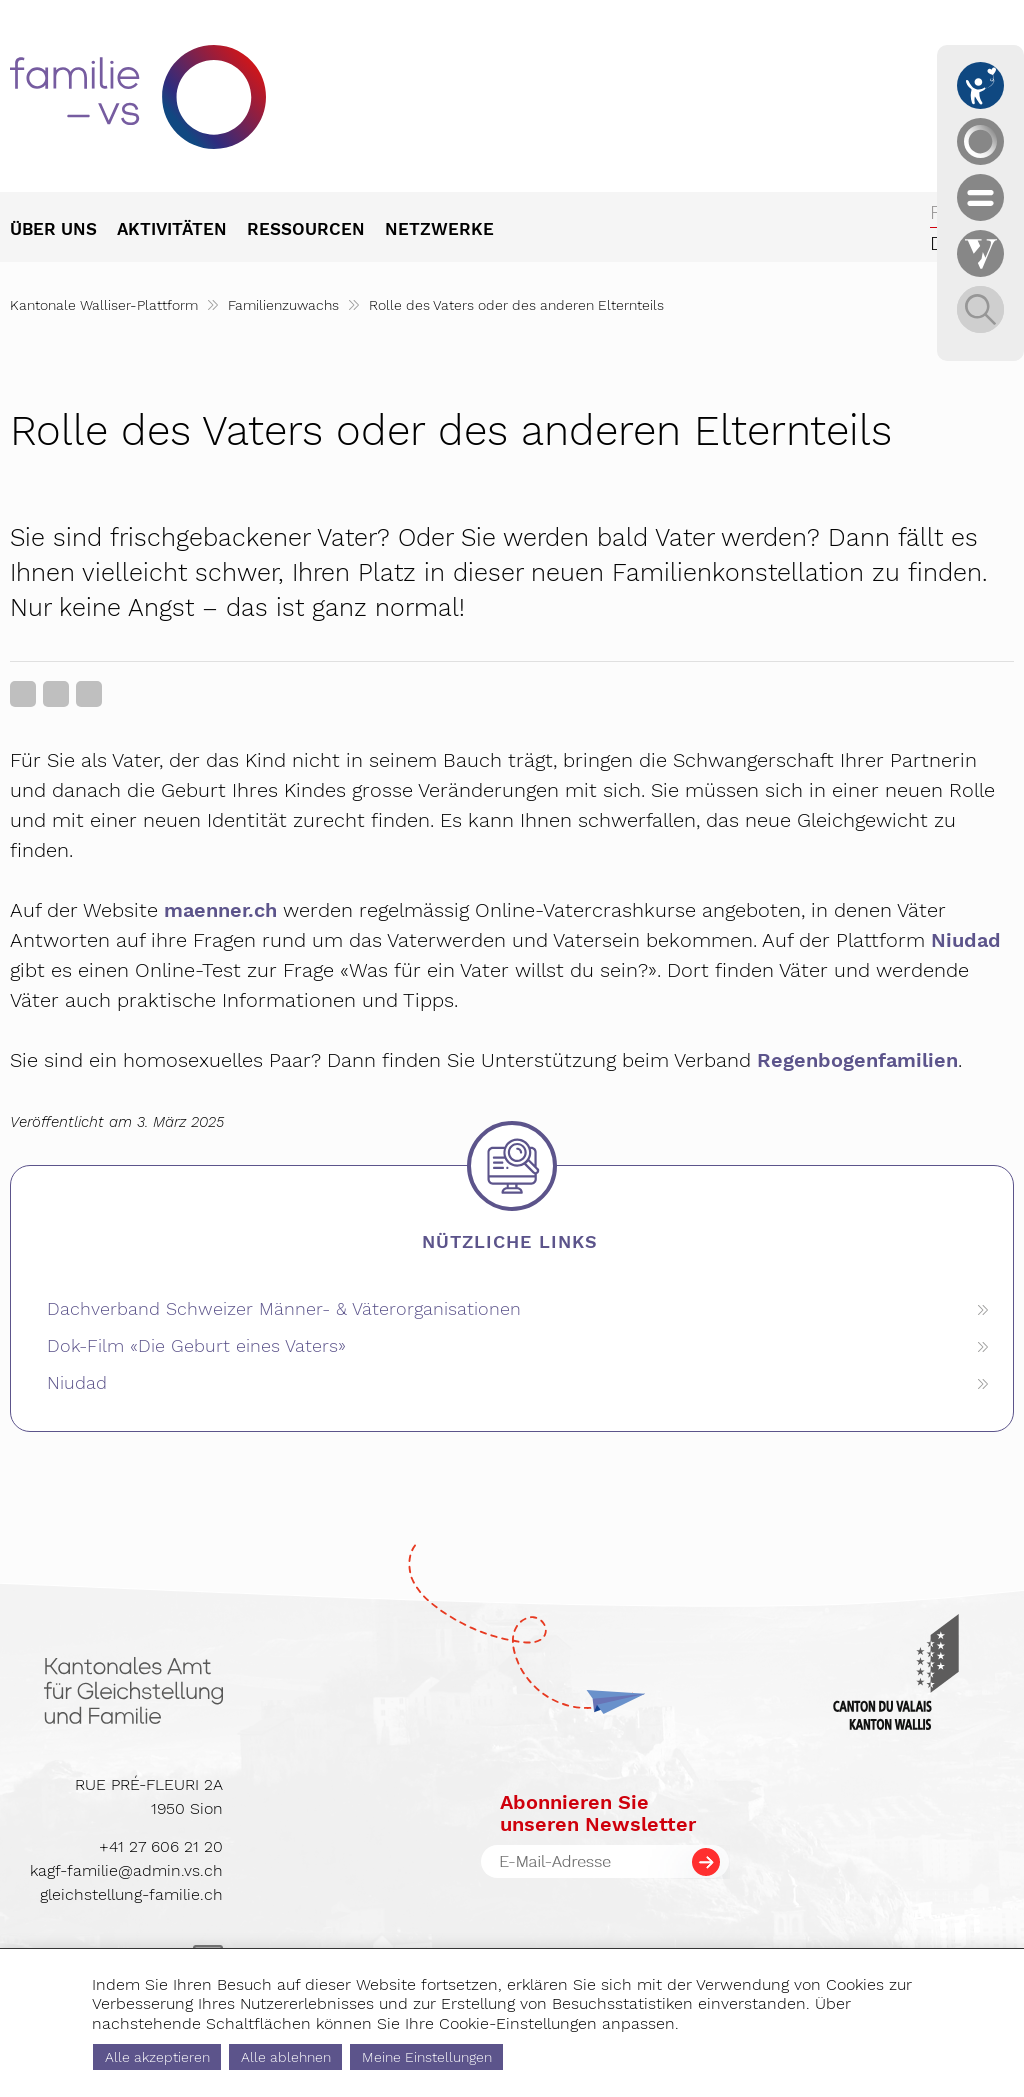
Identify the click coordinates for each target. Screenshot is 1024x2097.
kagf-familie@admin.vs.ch (126, 1870)
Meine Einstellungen (427, 2057)
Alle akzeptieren (157, 2057)
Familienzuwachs (283, 305)
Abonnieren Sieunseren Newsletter (598, 1813)
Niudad (966, 940)
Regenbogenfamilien (857, 1060)
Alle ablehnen (286, 2057)
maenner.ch (220, 910)
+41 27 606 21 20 (161, 1846)
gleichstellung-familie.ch (131, 1894)
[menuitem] (63, 231)
